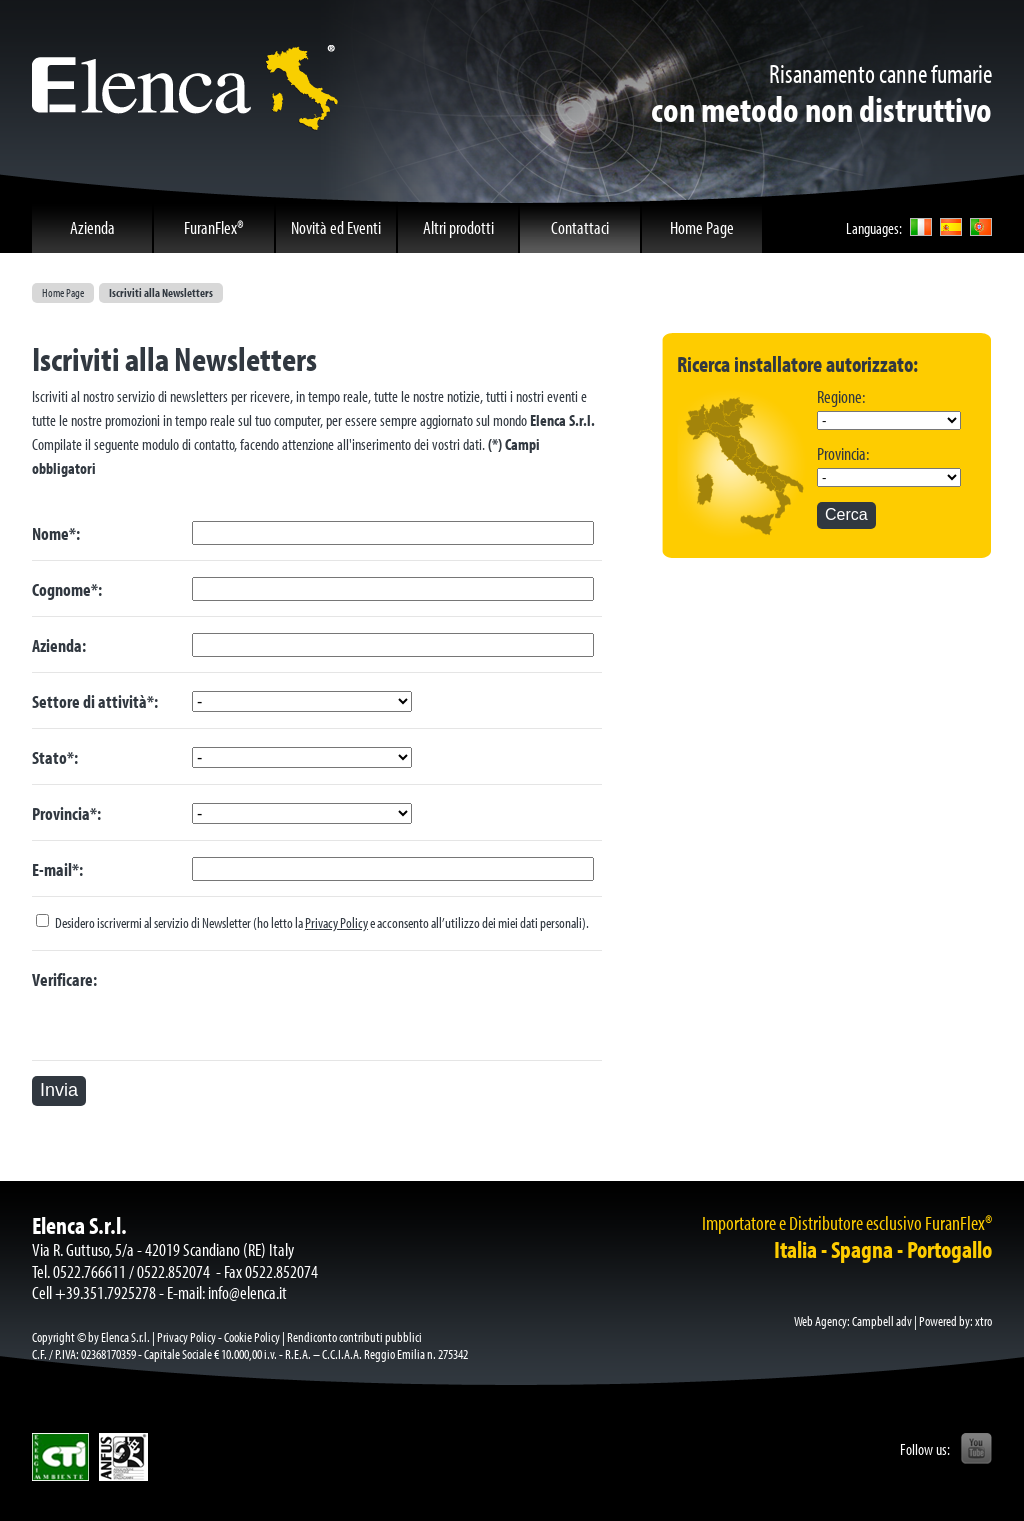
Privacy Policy (336, 922)
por (981, 227)
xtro (983, 1321)
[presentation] (344, 1006)
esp (951, 227)
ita (921, 227)
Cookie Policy (252, 1337)
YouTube (976, 1449)
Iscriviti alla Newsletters (161, 292)
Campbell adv (882, 1321)
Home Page (63, 292)
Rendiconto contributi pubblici (354, 1337)
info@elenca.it (247, 1292)
